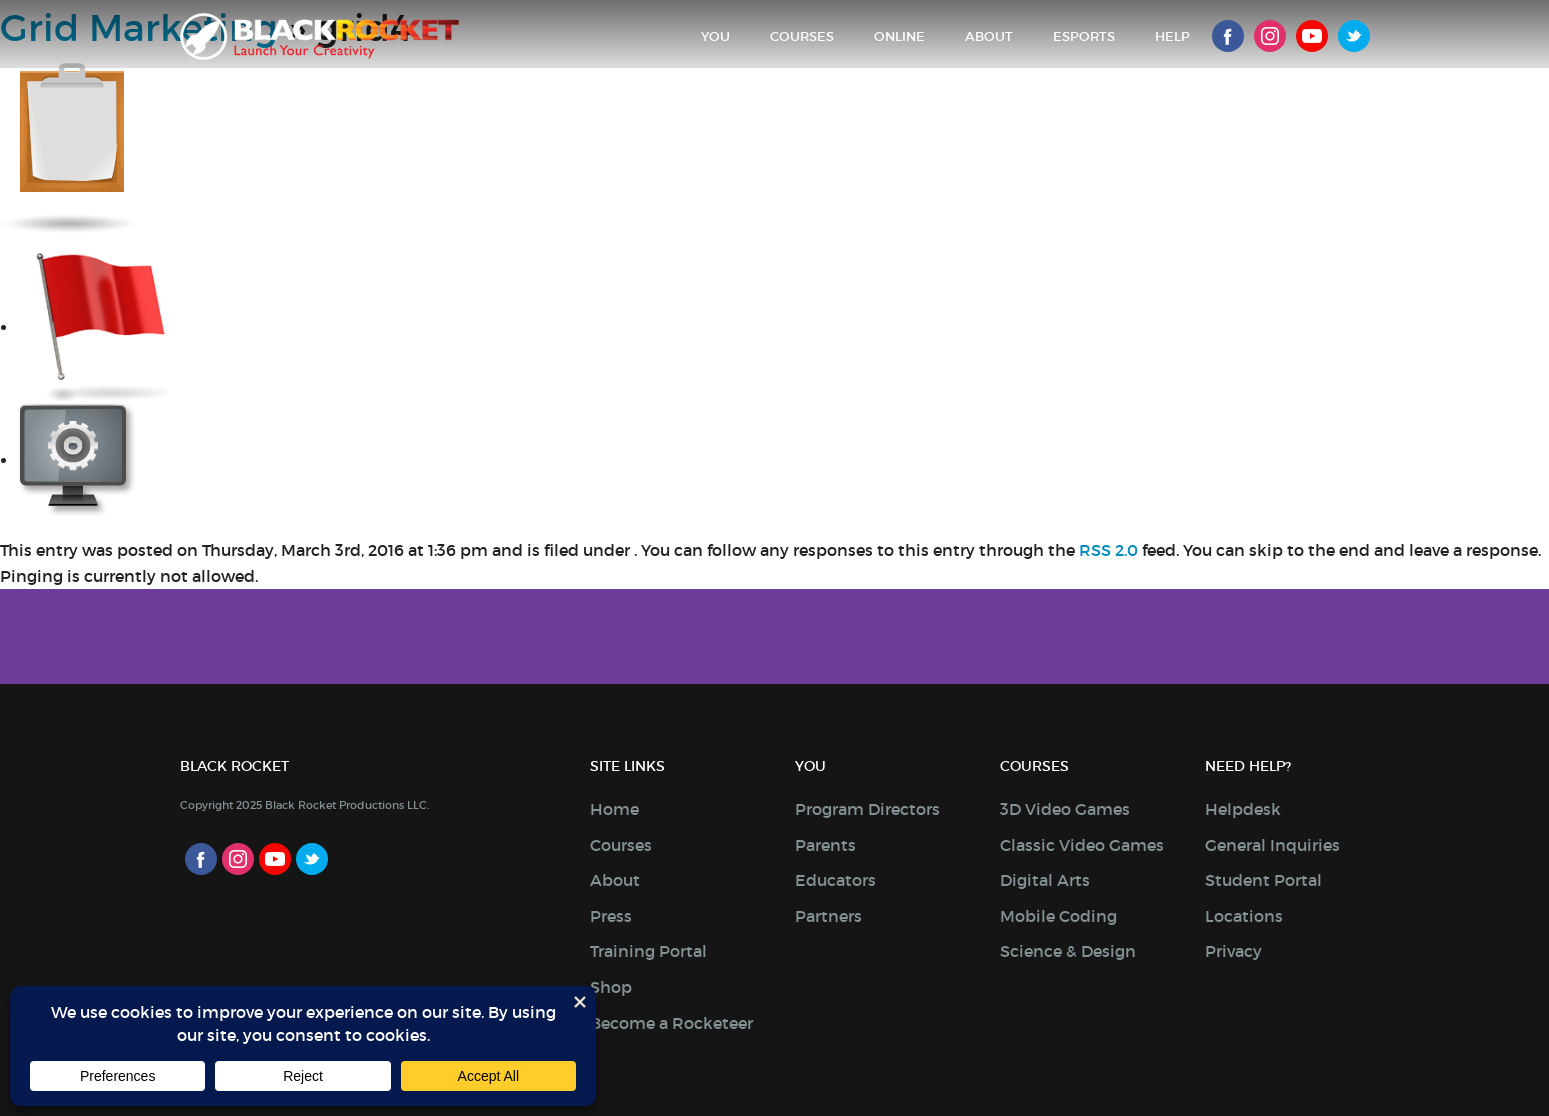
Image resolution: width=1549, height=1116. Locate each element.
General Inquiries (1272, 845)
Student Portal (1263, 880)
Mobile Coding (1058, 916)
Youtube (1312, 36)
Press (611, 916)
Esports (1084, 36)
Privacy (1233, 951)
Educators (835, 880)
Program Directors (867, 809)
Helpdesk (1243, 809)
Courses (802, 36)
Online (899, 36)
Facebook (1228, 36)
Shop (611, 987)
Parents (825, 845)
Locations (1244, 916)
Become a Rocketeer (671, 1023)
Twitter (1354, 36)
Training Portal (648, 951)
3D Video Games (1065, 809)
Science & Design (1068, 951)
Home (614, 809)
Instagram (1270, 36)
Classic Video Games (1082, 845)
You (715, 36)
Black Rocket (319, 36)
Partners (828, 916)
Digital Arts (1045, 880)
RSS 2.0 (1108, 550)
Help (1172, 36)
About (989, 36)
